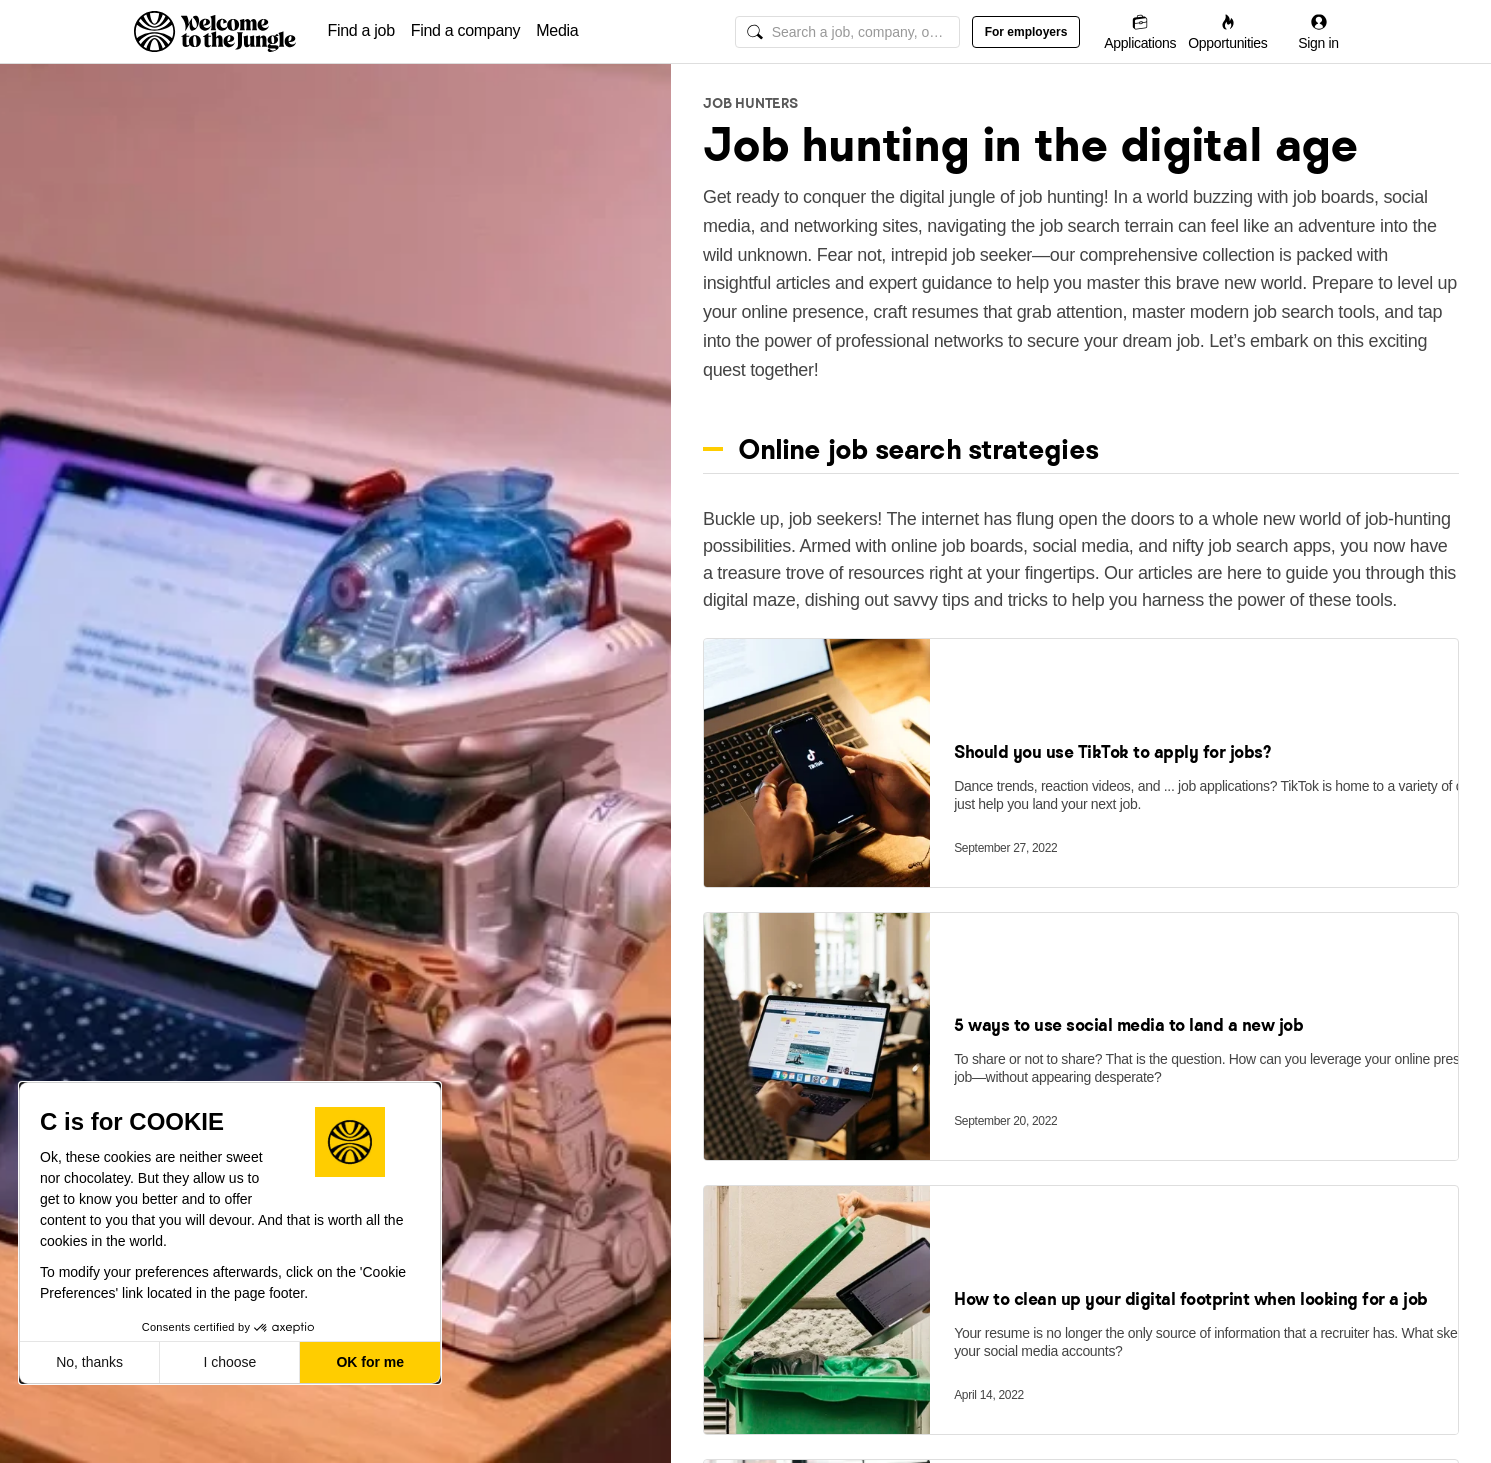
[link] (817, 801)
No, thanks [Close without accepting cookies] (89, 1362)
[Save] (1426, 779)
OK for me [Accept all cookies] (370, 1362)
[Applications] (1140, 31)
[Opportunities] (1227, 31)
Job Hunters (750, 103)
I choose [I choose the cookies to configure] (229, 1362)
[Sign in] (1319, 31)
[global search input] (847, 32)
